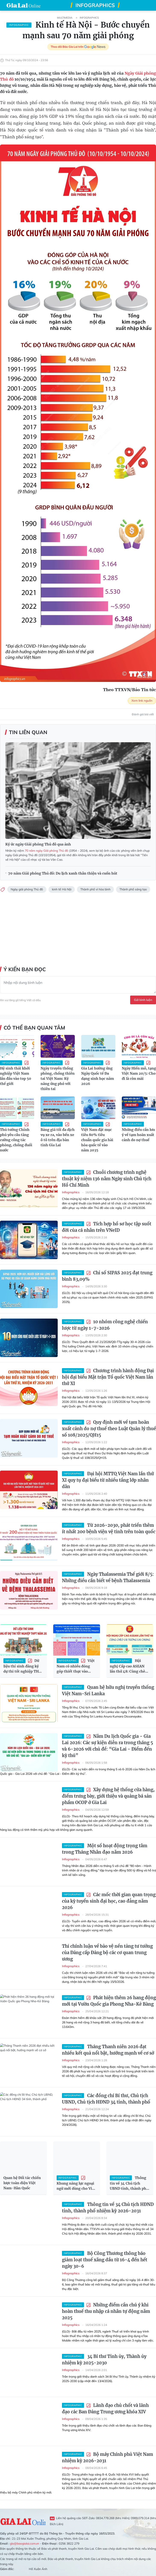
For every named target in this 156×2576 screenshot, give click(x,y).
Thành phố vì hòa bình (95, 889)
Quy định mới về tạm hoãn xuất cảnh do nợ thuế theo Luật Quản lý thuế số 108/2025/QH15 (109, 1428)
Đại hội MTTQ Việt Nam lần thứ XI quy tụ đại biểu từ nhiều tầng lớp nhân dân (108, 1480)
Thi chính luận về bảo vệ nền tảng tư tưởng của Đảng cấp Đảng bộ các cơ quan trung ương (107, 1952)
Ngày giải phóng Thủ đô (27, 889)
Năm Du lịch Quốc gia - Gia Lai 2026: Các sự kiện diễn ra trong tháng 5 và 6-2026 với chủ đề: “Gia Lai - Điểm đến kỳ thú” (107, 1746)
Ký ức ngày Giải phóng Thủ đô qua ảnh (38, 844)
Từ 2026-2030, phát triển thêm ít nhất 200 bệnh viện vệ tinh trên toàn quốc (108, 1528)
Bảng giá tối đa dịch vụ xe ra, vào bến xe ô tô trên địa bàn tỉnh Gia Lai (58, 1134)
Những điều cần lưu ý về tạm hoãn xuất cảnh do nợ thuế (138, 1132)
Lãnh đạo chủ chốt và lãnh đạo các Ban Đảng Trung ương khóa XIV (105, 2408)
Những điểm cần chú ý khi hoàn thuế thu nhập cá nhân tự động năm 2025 (106, 2311)
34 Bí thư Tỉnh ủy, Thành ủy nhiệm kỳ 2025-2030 (104, 2359)
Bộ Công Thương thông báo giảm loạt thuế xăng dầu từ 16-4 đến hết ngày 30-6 (104, 2260)
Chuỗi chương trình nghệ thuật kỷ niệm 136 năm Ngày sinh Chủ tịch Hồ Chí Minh (106, 1179)
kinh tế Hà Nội (61, 889)
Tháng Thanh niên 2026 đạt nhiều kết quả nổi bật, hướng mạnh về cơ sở (108, 2050)
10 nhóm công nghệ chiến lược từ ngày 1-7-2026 (105, 1325)
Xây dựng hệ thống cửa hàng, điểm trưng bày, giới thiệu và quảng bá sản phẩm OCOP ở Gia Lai (108, 1796)
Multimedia (64, 17)
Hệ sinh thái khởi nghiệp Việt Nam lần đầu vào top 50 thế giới (15, 1073)
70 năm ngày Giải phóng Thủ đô (46, 851)
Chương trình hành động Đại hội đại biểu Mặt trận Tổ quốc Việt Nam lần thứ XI (108, 1377)
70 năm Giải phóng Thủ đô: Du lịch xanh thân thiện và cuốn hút (62, 873)
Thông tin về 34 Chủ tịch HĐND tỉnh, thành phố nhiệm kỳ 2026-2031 (108, 2207)
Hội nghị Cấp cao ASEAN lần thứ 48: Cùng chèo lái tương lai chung (128, 1666)
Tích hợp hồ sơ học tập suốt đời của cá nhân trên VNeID (106, 1227)
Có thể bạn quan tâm (34, 1027)
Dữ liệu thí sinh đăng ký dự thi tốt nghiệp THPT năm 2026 (23, 1666)
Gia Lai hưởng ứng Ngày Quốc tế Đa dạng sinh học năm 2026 (97, 1073)
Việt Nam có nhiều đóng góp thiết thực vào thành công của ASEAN (76, 1666)
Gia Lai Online (23, 2521)
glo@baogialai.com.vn (24, 2543)
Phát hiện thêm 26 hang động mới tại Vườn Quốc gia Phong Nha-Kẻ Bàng (109, 2001)
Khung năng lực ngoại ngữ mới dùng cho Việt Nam (76, 2183)
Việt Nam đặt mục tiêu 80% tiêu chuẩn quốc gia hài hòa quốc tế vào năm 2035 (97, 1137)
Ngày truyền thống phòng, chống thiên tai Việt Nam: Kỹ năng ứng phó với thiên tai (58, 1075)
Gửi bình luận (143, 1000)
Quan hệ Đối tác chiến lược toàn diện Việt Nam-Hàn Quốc (22, 2183)
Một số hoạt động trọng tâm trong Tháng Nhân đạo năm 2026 (104, 1849)
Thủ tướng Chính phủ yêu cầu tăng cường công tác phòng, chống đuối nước (16, 1137)
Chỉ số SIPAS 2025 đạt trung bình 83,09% (107, 1276)
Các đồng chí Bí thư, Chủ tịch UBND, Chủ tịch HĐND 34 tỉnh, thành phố (106, 2099)
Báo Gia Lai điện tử (23, 5)
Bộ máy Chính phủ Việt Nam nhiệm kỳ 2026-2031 (107, 2457)
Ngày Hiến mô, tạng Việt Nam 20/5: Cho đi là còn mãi (139, 1070)
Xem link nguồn (141, 700)
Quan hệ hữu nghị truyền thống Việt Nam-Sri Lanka (108, 1690)
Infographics (95, 5)
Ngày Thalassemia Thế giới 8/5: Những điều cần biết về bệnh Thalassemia (108, 1577)
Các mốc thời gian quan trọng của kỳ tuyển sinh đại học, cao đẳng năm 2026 (109, 1901)
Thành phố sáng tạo (133, 889)
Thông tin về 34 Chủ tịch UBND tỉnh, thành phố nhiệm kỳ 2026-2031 (129, 2183)
